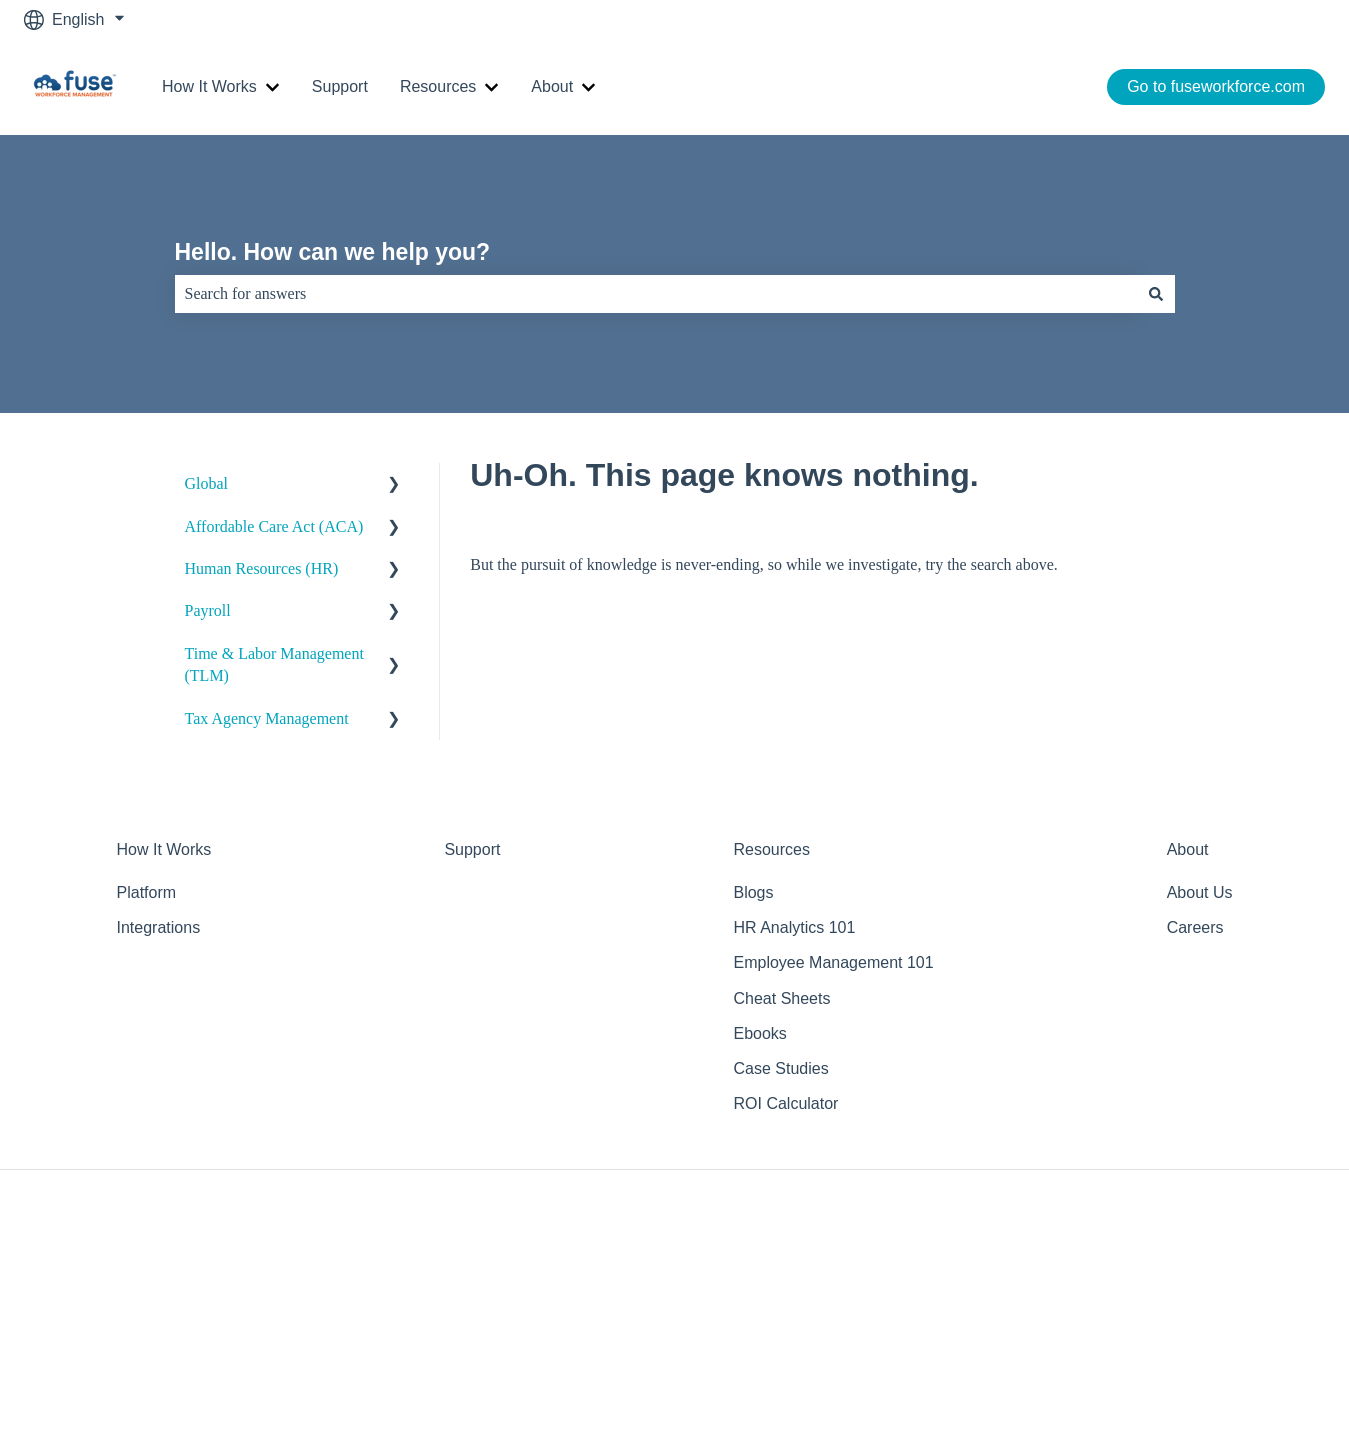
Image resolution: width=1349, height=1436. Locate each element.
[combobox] (656, 294)
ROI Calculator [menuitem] (785, 1103)
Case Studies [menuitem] (780, 1068)
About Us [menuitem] (1200, 892)
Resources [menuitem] (771, 849)
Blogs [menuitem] (753, 892)
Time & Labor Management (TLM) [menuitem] (274, 664)
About (552, 86)
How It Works (209, 86)
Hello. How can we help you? (333, 252)
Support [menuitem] (472, 849)
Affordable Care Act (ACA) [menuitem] (274, 526)
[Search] (1156, 294)
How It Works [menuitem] (164, 849)
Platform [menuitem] (147, 892)
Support (340, 86)
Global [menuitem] (207, 483)
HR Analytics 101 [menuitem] (794, 927)
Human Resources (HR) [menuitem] (262, 568)
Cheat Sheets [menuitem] (781, 998)
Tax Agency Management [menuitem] (267, 718)
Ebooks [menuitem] (759, 1033)
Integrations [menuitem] (159, 927)
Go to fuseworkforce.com (1216, 86)
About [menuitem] (1188, 849)
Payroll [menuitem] (208, 610)
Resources (438, 86)
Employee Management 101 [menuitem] (833, 962)
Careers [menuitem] (1195, 927)
